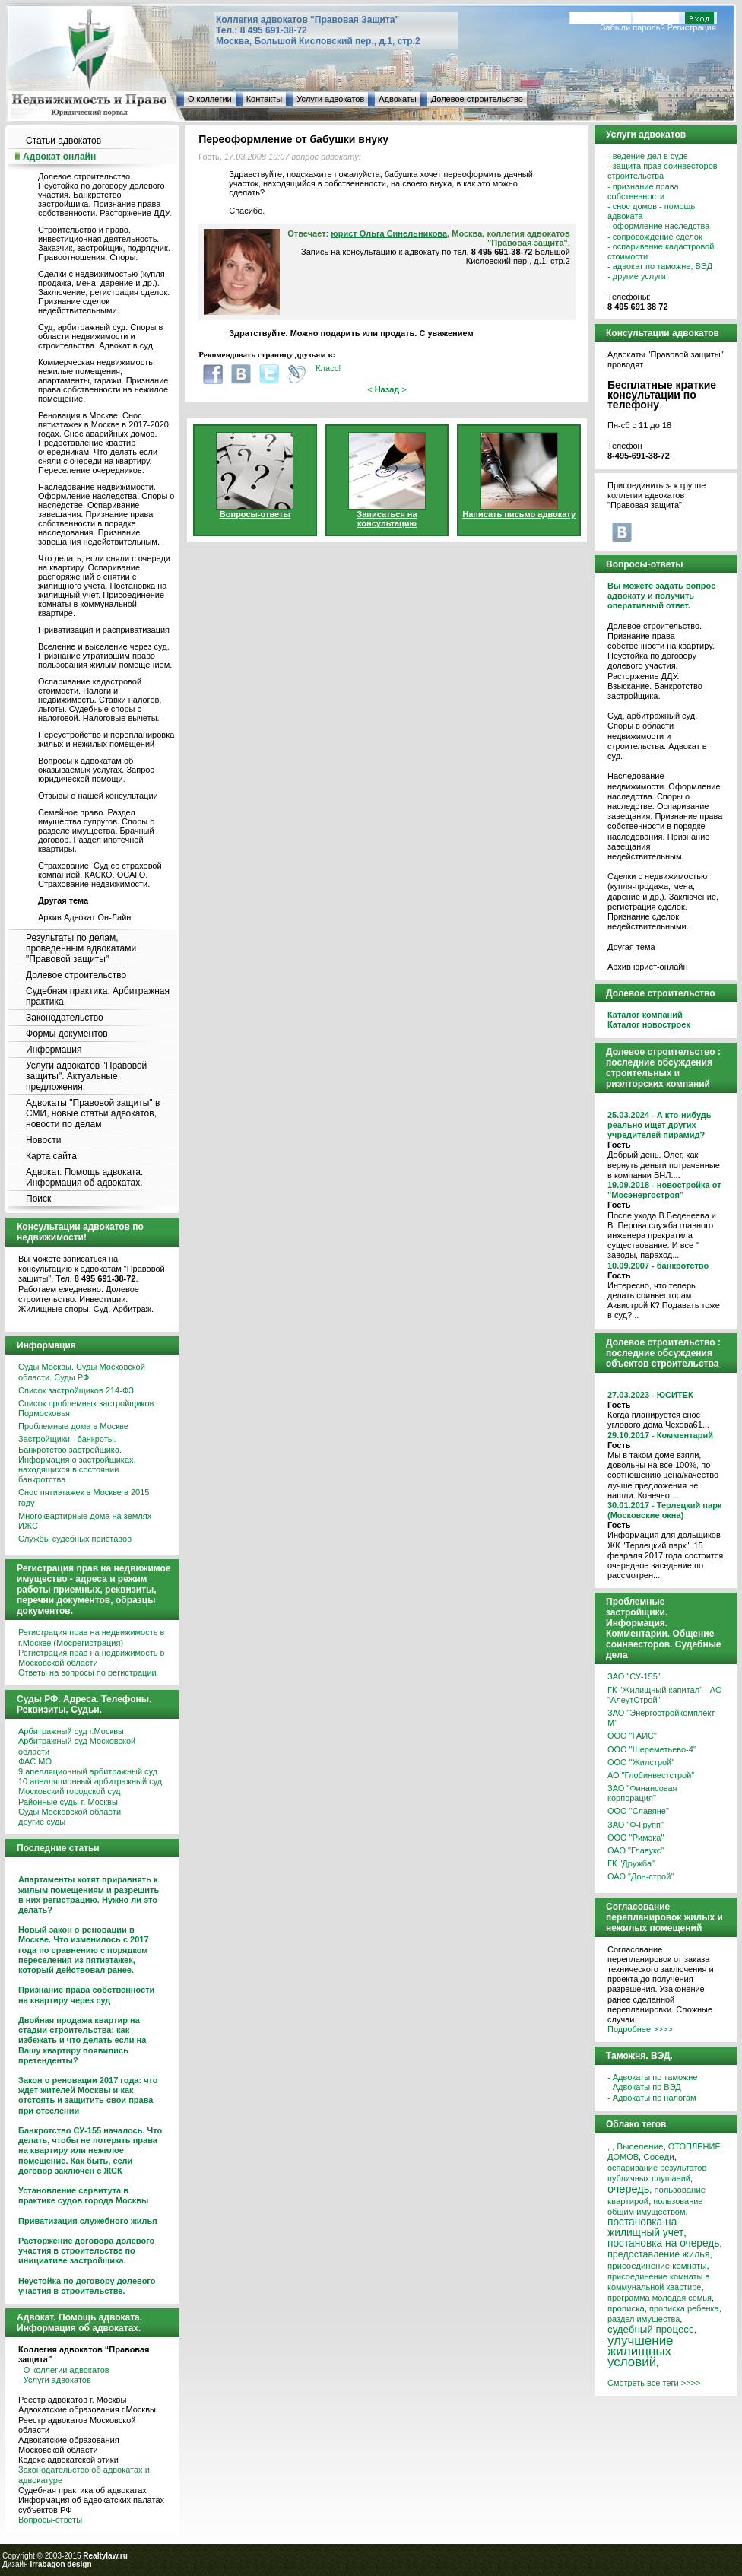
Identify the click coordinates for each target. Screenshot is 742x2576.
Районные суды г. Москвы (68, 1801)
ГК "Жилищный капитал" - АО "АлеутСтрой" (664, 1694)
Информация (53, 1049)
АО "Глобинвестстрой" (650, 1775)
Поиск (38, 1198)
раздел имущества (643, 2318)
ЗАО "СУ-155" (634, 1676)
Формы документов (67, 1033)
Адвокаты (397, 98)
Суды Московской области (69, 1811)
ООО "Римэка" (635, 1837)
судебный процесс (650, 2329)
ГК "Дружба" (631, 1863)
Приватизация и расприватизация (104, 629)
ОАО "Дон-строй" (640, 1876)
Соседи (658, 2156)
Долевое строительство (477, 98)
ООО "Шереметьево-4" (651, 1749)
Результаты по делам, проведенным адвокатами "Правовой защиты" (81, 948)
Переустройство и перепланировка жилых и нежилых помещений (106, 739)
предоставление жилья (658, 2254)
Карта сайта (51, 1156)
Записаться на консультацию (387, 519)
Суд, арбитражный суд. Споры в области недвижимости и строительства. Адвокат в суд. (100, 336)
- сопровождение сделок (654, 236)
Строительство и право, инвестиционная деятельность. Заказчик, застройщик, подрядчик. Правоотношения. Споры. (104, 243)
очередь (628, 2189)
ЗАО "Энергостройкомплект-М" (662, 1717)
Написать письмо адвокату (519, 514)
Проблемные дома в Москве (73, 1426)
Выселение (640, 2146)
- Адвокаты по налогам (651, 2097)
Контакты (264, 98)
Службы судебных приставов (75, 1538)
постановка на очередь (663, 2243)
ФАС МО (35, 1761)
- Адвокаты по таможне (652, 2077)
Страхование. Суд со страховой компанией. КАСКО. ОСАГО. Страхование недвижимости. (100, 874)
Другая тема (631, 946)
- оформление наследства (658, 225)
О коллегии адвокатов (66, 2369)
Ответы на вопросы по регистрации (87, 1672)
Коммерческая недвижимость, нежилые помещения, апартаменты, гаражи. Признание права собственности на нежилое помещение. (103, 380)
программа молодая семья (659, 2297)
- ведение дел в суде (647, 155)
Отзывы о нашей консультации (98, 795)
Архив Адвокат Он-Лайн (84, 917)
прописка (626, 2308)
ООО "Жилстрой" (640, 1762)
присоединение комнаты (657, 2265)
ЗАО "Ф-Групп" (635, 1824)
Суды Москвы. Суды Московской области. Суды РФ (81, 1371)
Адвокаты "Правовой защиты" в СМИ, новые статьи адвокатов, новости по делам (93, 1113)
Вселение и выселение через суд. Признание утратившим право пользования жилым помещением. (105, 655)
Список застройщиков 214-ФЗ (76, 1390)
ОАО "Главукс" (635, 1850)
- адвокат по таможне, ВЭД (659, 266)
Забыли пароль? (633, 27)
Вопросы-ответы (50, 2519)
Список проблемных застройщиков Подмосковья (86, 1408)
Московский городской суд (69, 1791)
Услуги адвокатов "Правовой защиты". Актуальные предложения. (86, 1076)
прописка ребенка (684, 2308)
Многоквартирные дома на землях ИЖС (84, 1520)
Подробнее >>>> (640, 2029)
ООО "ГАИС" (632, 1735)
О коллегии (210, 98)
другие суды (41, 1821)
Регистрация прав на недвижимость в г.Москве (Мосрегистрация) (91, 1637)
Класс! (328, 368)
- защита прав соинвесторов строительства (662, 170)
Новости (43, 1140)
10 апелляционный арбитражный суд (90, 1781)
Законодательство (64, 1017)
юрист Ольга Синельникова (389, 233)
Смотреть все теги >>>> (653, 2382)
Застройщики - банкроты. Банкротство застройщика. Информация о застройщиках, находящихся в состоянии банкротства (77, 1459)
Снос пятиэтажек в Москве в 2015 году (83, 1497)
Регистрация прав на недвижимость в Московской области (91, 1657)
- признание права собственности (643, 191)
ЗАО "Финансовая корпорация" (642, 1793)
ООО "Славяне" (638, 1810)
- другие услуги (636, 276)
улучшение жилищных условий (640, 2351)
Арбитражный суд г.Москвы (71, 1731)
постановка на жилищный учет (645, 2227)
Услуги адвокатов (330, 98)
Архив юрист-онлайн (647, 966)
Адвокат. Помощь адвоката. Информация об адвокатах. (84, 1177)
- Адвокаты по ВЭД (644, 2087)
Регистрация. (692, 27)
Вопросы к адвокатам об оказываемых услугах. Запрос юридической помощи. (96, 769)
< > (387, 389)
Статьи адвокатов (63, 140)
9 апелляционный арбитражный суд (87, 1771)
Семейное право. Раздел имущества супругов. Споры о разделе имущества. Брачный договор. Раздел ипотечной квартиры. (96, 830)
